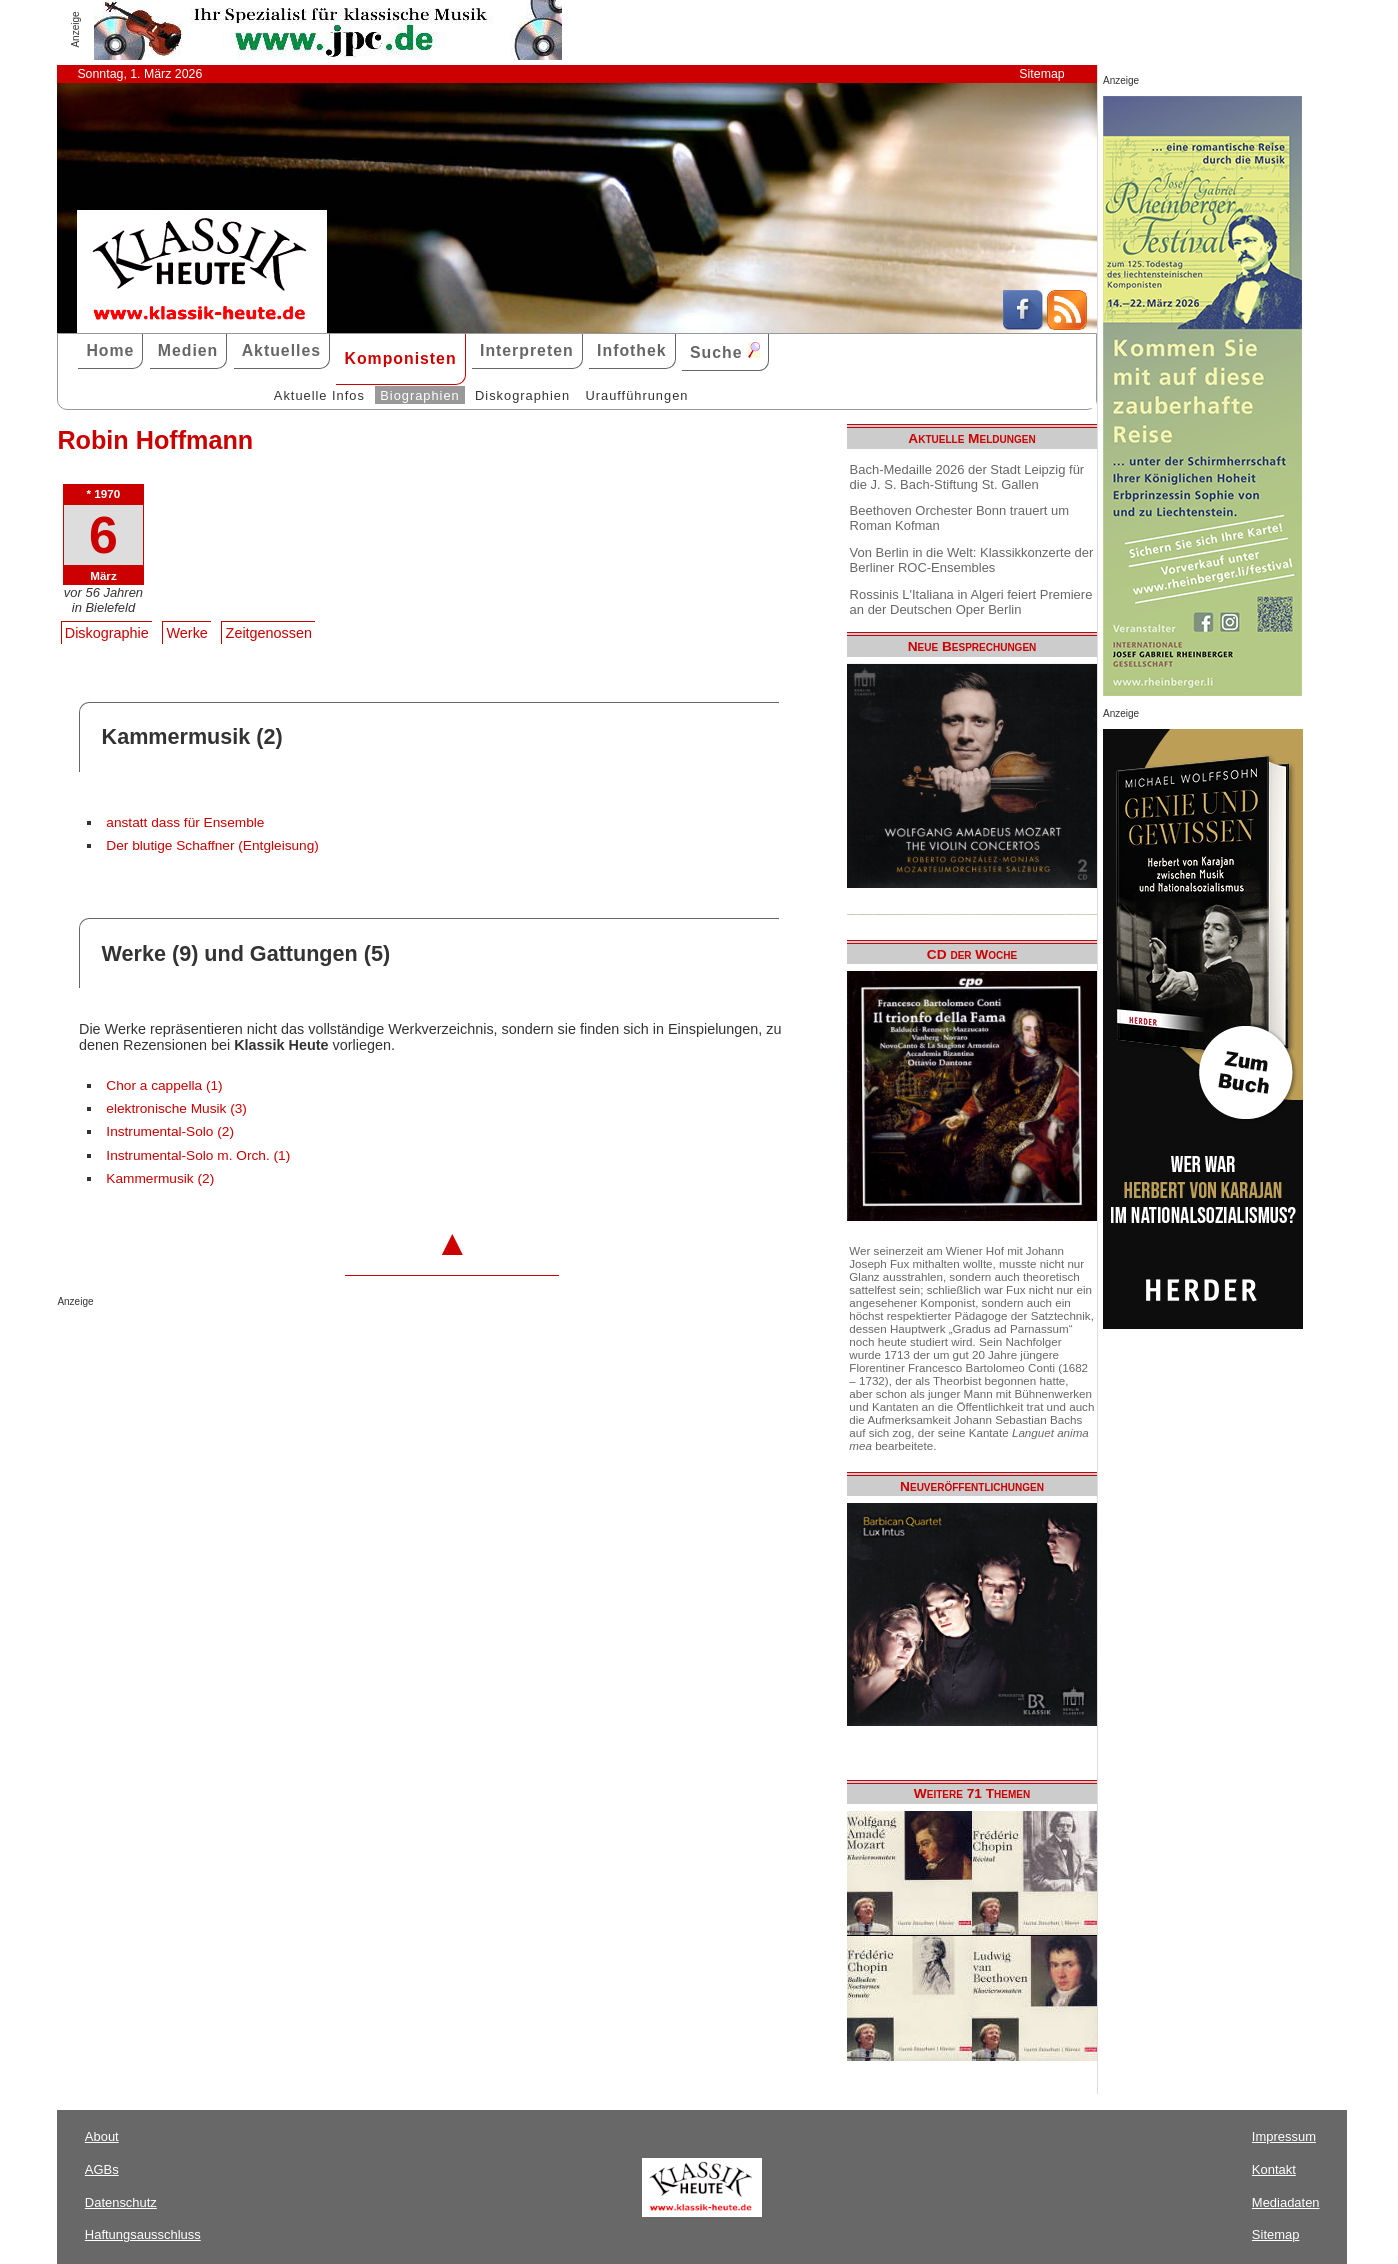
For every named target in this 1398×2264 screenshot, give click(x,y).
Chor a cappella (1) (164, 1085)
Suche (725, 351)
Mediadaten (1286, 2202)
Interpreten (527, 350)
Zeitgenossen (269, 633)
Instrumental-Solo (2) (170, 1131)
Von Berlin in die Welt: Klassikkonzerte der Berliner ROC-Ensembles (972, 560)
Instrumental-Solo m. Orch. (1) (198, 1155)
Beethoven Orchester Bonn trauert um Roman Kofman (959, 518)
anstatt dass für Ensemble (185, 822)
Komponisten (400, 358)
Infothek (632, 350)
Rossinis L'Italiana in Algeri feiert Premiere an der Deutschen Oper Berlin (971, 602)
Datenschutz (121, 2202)
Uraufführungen (636, 395)
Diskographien (522, 395)
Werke (187, 633)
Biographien (419, 395)
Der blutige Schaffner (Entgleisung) (212, 845)
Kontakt (1274, 2169)
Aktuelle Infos (319, 395)
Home (110, 350)
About (102, 2136)
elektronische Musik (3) (176, 1108)
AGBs (102, 2169)
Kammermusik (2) (160, 1178)
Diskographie (107, 633)
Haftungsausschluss (143, 2234)
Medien (188, 350)
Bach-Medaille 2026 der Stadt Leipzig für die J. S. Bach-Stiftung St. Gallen (967, 477)
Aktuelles (281, 350)
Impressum (1284, 2136)
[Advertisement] (291, 1347)
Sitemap (1041, 74)
